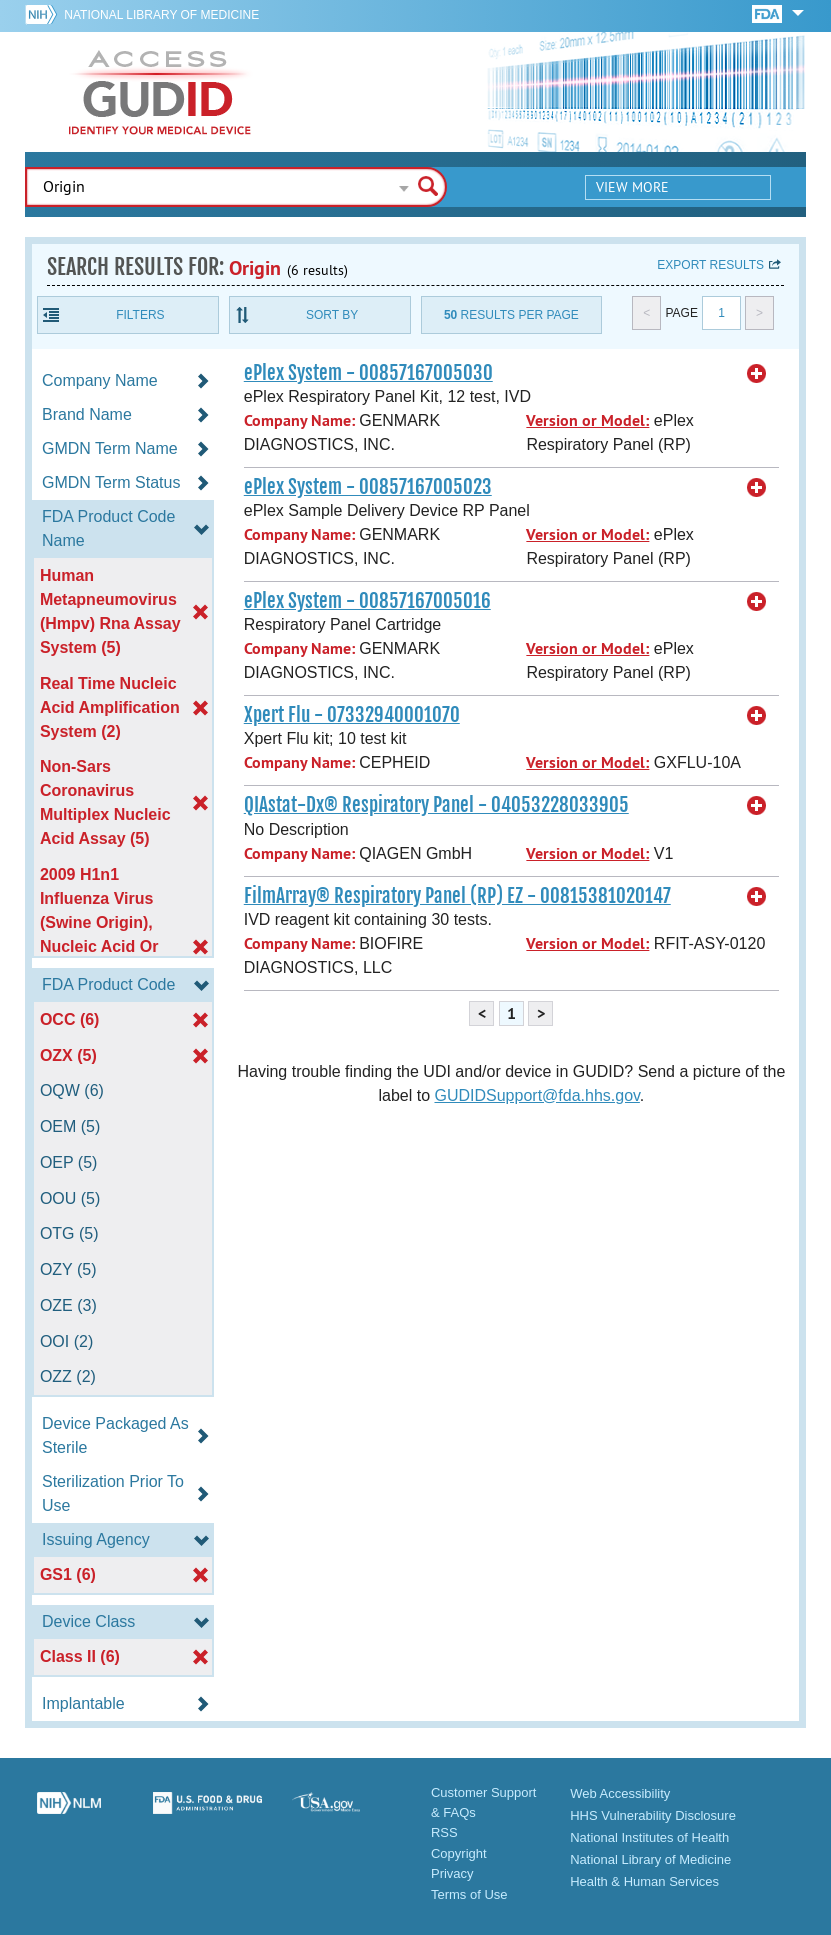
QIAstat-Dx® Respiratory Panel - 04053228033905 (436, 805)
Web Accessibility (620, 1793)
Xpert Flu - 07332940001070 (352, 715)
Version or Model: (587, 420)
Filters (140, 315)
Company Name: (299, 420)
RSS (444, 1832)
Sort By (332, 315)
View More (632, 187)
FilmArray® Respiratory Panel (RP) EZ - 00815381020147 (457, 896)
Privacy (452, 1873)
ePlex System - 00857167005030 (368, 373)
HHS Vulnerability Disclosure (653, 1815)
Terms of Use (469, 1894)
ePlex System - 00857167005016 (367, 601)
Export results (710, 265)
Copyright (459, 1853)
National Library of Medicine (161, 15)
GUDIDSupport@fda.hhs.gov (536, 1095)
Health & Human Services (644, 1881)
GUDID (160, 92)
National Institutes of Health (649, 1837)
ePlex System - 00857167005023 (368, 487)
